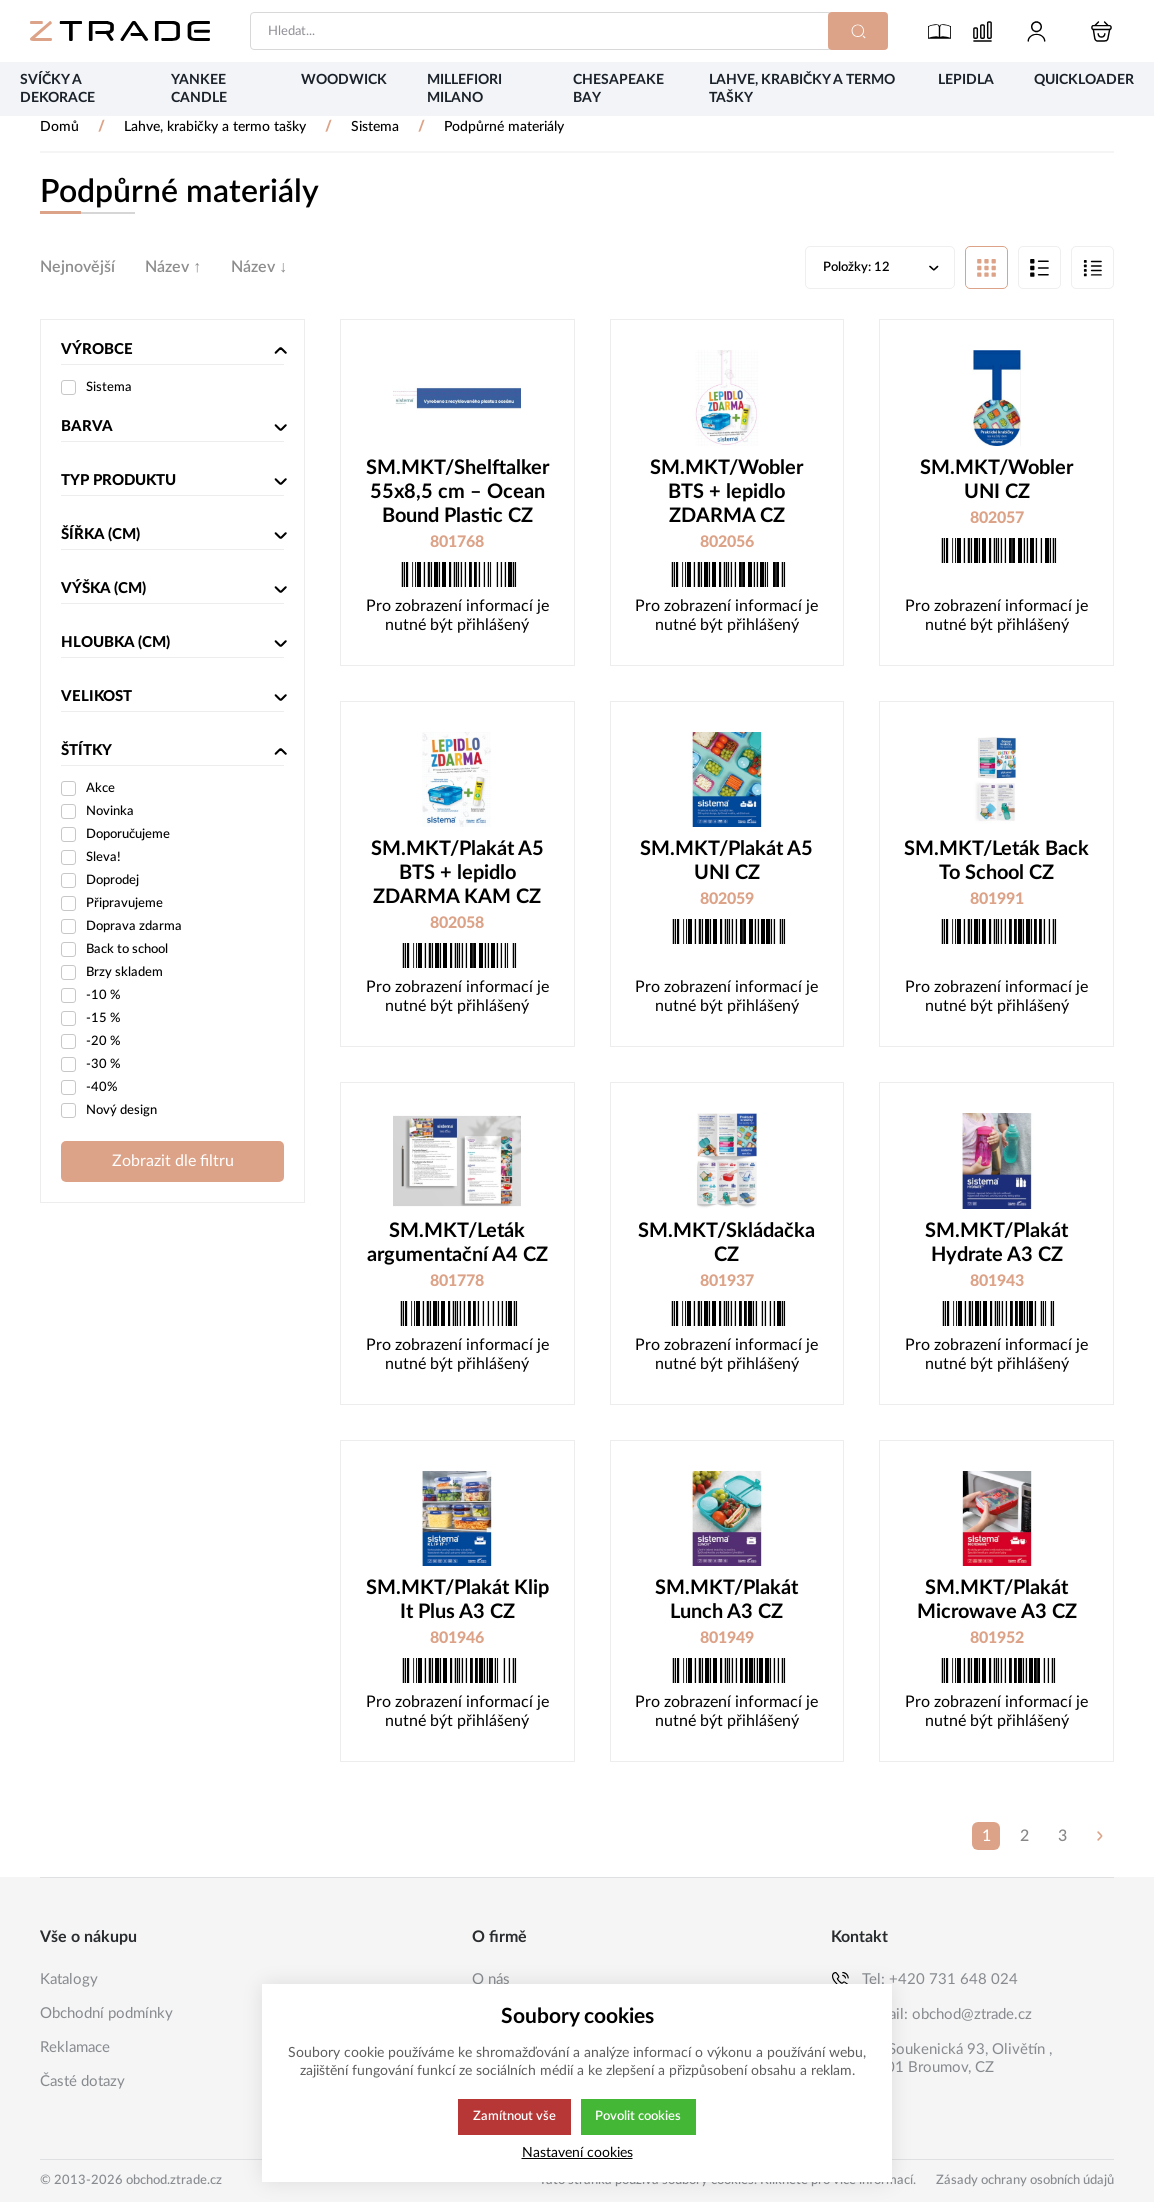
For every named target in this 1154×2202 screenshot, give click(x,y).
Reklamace (75, 2047)
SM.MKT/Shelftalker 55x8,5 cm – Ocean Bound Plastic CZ (457, 494)
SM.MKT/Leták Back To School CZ (996, 863)
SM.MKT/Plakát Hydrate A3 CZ (996, 1245)
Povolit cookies (638, 2117)
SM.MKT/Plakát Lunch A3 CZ (726, 1602)
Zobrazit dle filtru (173, 1163)
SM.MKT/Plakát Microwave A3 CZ (997, 1602)
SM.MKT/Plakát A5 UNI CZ (726, 863)
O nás (491, 1979)
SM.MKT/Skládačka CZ (726, 1245)
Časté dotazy (82, 2081)
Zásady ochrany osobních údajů (1025, 2180)
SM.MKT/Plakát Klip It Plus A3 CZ (457, 1602)
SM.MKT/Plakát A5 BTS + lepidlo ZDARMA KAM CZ (457, 875)
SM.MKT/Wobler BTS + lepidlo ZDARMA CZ (726, 494)
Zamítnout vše (513, 2117)
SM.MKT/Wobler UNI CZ (996, 482)
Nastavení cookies (577, 2152)
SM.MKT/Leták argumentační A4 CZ (457, 1245)
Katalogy (69, 1979)
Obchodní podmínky (106, 2013)
